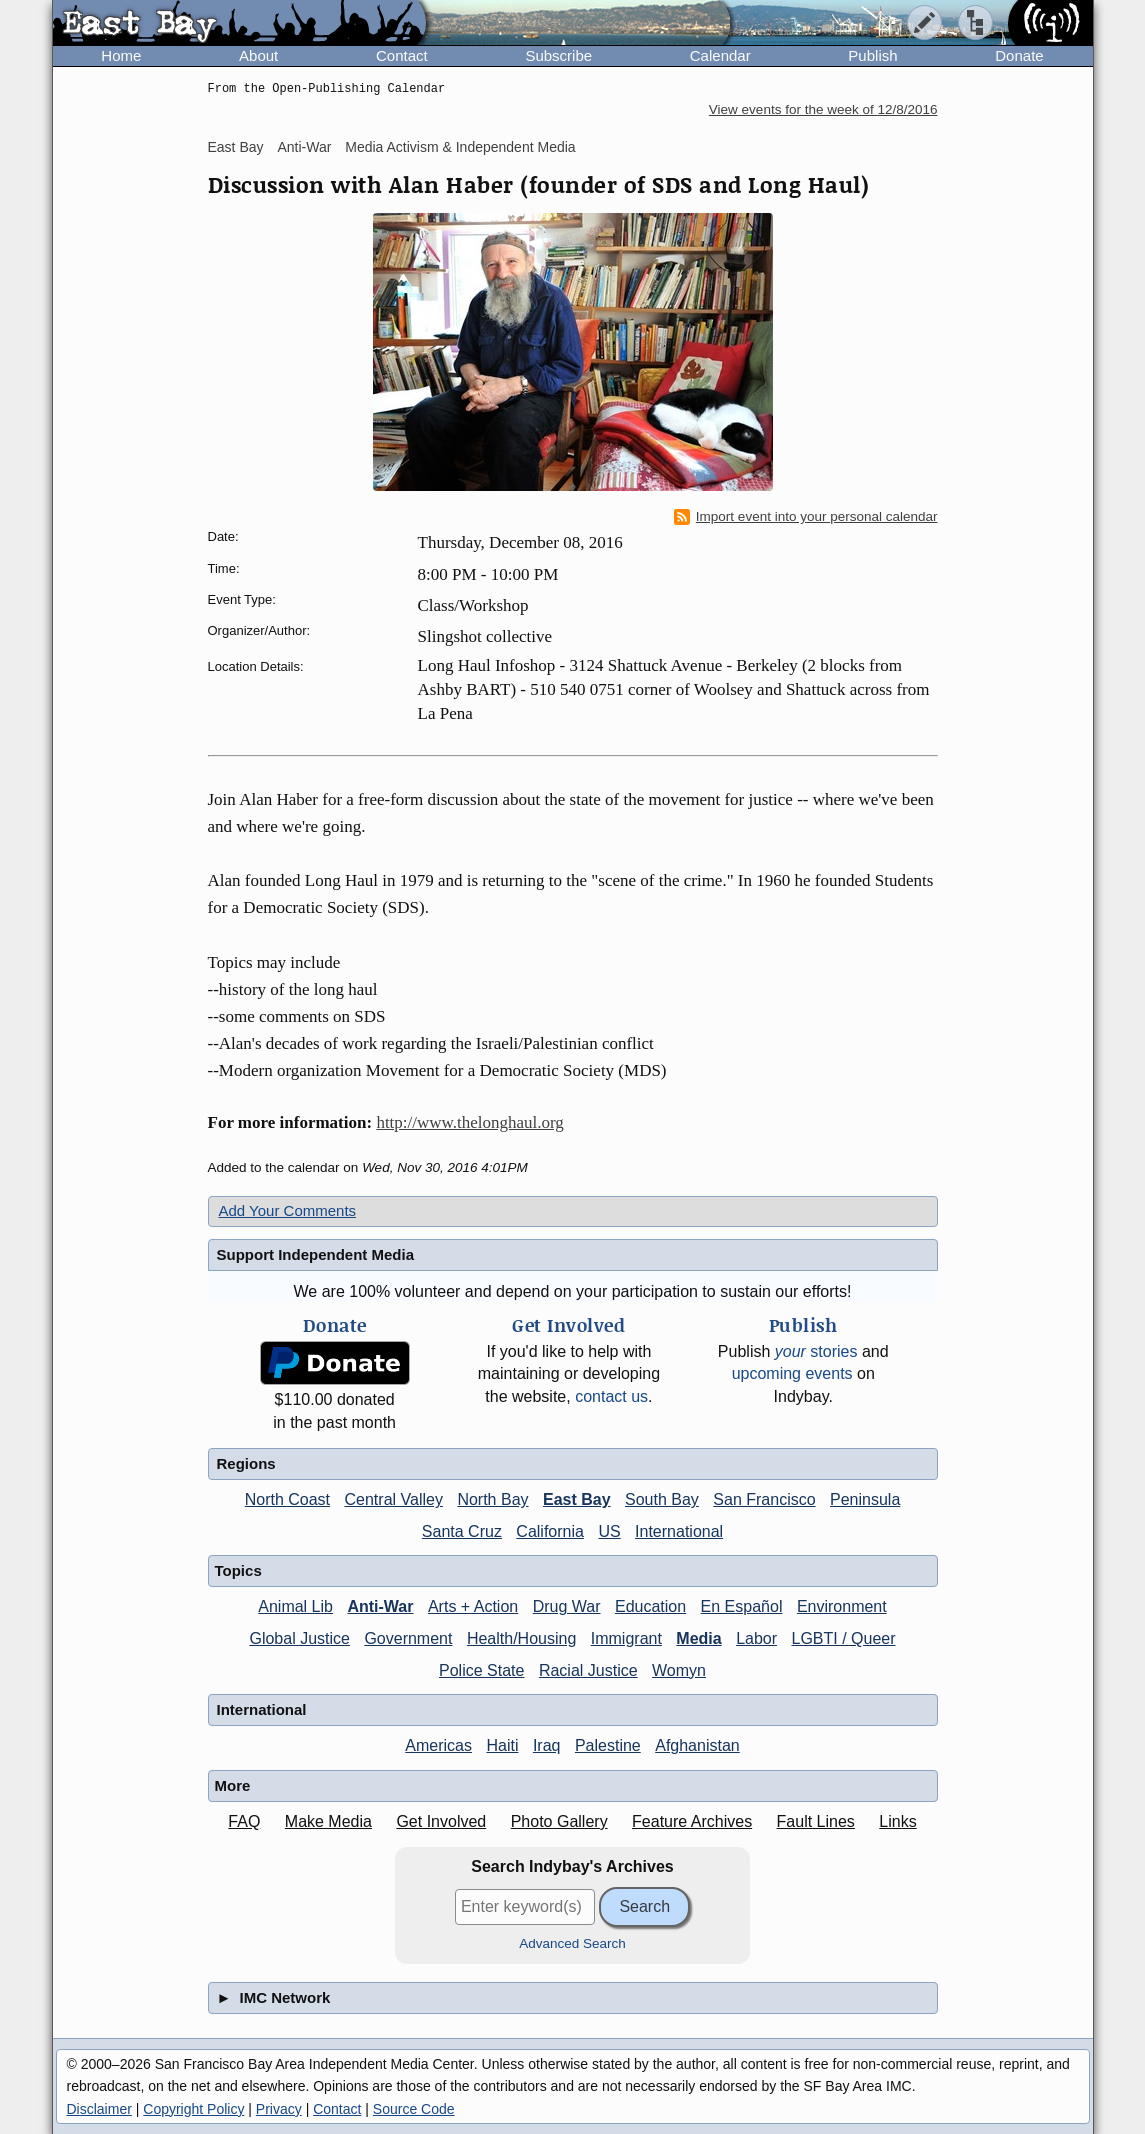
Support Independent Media (316, 1254)
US (609, 1531)
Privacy (279, 2109)
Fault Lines (816, 1821)
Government (408, 1638)
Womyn (679, 1670)
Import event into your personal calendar (806, 517)
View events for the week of (823, 109)
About (258, 55)
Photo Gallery (559, 1821)
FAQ (244, 1821)
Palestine (608, 1745)
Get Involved (441, 1821)
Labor (756, 1638)
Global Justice (299, 1638)
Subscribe (558, 55)
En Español (742, 1606)
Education (650, 1606)
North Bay (492, 1499)
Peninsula (865, 1499)
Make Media (328, 1821)
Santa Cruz (462, 1531)
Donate (1019, 55)
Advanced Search (572, 1943)
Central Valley (394, 1499)
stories (816, 1351)
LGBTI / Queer (844, 1638)
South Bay (662, 1499)
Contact (402, 55)
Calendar (720, 55)
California (550, 1531)
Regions (246, 1463)
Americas (438, 1745)
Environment (842, 1606)
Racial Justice (588, 1670)
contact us (611, 1396)
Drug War (567, 1606)
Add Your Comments (288, 1210)
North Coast (287, 1499)
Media (698, 1638)
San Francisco (764, 1499)
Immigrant (626, 1638)
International (679, 1531)
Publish (872, 55)
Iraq (547, 1745)
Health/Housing (521, 1638)
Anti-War (304, 147)
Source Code (414, 2109)
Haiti (502, 1745)
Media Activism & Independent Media (460, 147)
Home (121, 55)
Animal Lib (295, 1606)
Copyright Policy (193, 2109)
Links (897, 1821)
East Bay (236, 147)
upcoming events (792, 1373)
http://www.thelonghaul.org (469, 1122)
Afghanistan (697, 1745)
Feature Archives (692, 1821)
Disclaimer (99, 2109)
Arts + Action (473, 1606)
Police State (481, 1670)
